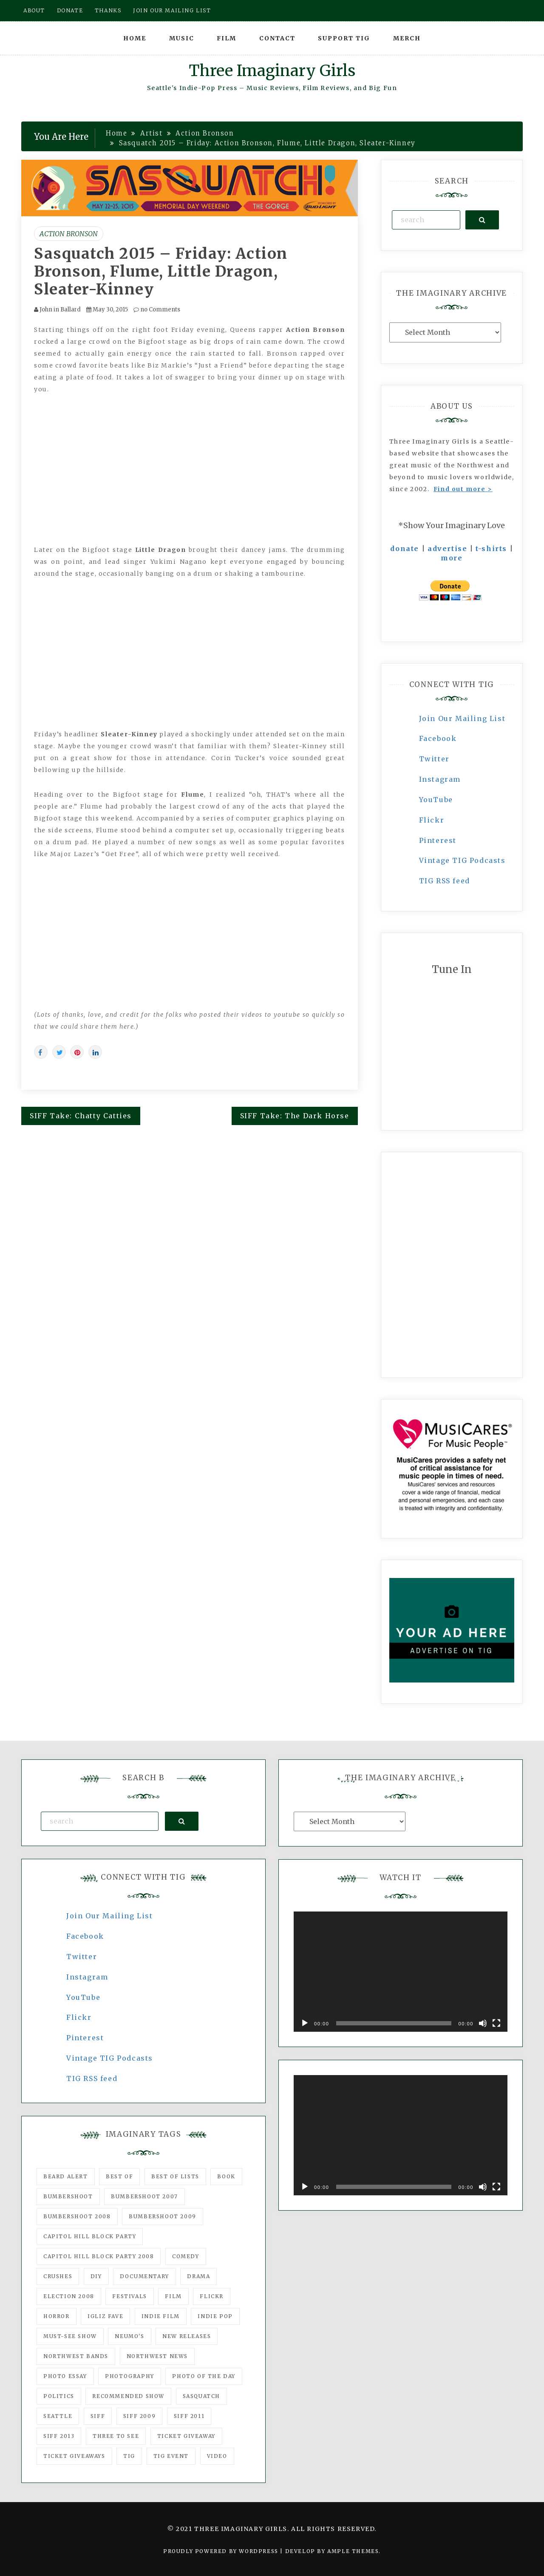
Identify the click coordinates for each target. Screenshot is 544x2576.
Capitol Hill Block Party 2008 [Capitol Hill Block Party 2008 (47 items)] (98, 2256)
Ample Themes (353, 2551)
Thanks (108, 10)
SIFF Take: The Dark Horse (294, 1115)
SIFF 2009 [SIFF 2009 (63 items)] (139, 2416)
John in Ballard (60, 309)
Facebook (438, 738)
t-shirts (491, 548)
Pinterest (437, 840)
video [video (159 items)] (217, 2456)
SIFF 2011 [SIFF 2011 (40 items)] (189, 2416)
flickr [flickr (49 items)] (212, 2296)
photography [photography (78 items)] (129, 2376)
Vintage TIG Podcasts (462, 860)
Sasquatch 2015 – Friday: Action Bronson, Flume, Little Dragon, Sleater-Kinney (161, 271)
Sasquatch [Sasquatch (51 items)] (201, 2396)
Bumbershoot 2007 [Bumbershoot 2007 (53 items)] (144, 2196)
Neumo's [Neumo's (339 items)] (129, 2336)
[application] (400, 1971)
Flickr (432, 820)
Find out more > (463, 489)
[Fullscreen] (496, 2023)
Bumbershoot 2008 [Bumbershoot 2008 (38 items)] (77, 2216)
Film (226, 38)
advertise (447, 548)
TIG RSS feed (444, 881)
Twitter (434, 759)
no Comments (156, 309)
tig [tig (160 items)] (129, 2456)
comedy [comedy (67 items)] (185, 2256)
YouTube (436, 799)
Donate (70, 10)
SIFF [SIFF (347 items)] (98, 2416)
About (34, 10)
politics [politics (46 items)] (58, 2396)
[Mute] (483, 2023)
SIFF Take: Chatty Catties (81, 1115)
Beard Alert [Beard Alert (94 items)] (65, 2176)
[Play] (304, 2023)
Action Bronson (69, 233)
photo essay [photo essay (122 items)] (65, 2376)
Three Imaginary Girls (272, 70)
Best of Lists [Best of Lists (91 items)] (175, 2176)
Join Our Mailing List (462, 718)
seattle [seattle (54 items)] (57, 2416)
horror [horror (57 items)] (56, 2316)
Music (181, 38)
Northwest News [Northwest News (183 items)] (157, 2356)
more (451, 558)
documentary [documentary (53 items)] (144, 2276)
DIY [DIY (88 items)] (96, 2276)
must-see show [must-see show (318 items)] (70, 2336)
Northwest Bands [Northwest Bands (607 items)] (75, 2356)
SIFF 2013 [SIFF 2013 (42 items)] (58, 2436)
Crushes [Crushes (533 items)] (57, 2276)
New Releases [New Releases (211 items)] (186, 2336)
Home (134, 38)
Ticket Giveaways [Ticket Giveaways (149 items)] (74, 2456)
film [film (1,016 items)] (173, 2296)
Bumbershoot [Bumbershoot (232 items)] (68, 2196)
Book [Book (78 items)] (226, 2176)
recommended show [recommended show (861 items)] (128, 2396)
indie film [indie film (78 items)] (161, 2316)
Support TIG (344, 38)
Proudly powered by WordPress (221, 2551)
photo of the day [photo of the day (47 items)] (203, 2376)
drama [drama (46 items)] (198, 2276)
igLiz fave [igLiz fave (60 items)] (105, 2316)
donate (404, 548)
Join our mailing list (172, 10)
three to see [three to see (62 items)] (116, 2436)
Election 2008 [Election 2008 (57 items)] (68, 2296)
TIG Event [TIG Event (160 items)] (171, 2456)
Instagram (440, 779)
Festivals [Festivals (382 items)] (129, 2296)
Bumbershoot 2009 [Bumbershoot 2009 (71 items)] (162, 2216)
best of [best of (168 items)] (119, 2176)
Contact (277, 38)
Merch (407, 38)
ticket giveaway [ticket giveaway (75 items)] (186, 2436)
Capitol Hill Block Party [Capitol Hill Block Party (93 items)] (89, 2236)
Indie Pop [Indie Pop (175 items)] (215, 2316)
